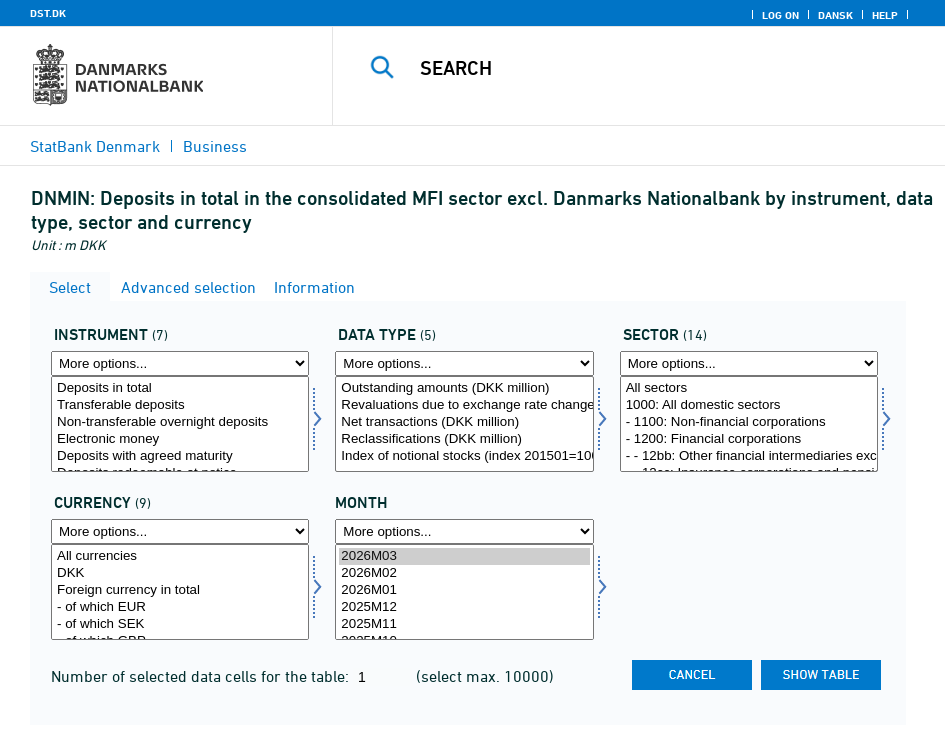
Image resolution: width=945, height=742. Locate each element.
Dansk (835, 15)
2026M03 (464, 556)
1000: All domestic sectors (749, 405)
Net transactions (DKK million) (464, 422)
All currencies (180, 556)
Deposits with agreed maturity (180, 456)
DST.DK (48, 13)
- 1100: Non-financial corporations (749, 422)
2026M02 (464, 573)
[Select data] (464, 424)
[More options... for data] (464, 363)
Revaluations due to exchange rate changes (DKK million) (464, 405)
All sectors (749, 388)
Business (215, 146)
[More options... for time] (464, 531)
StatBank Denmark (95, 146)
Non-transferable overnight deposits (180, 422)
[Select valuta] (180, 592)
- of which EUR (180, 607)
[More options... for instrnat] (180, 363)
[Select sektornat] (749, 424)
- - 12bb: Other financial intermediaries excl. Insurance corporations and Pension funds (749, 456)
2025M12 (464, 607)
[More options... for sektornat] (749, 363)
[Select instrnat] (180, 424)
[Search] (654, 68)
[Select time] (464, 592)
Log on (780, 15)
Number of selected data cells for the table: (202, 676)
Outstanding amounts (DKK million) (464, 388)
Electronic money (180, 439)
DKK (180, 573)
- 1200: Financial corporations (749, 439)
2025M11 (464, 624)
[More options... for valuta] (180, 531)
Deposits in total (180, 388)
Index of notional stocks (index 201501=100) (464, 456)
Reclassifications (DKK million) (464, 439)
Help (885, 15)
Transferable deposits (180, 405)
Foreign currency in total (180, 590)
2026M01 (464, 590)
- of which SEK (180, 624)
